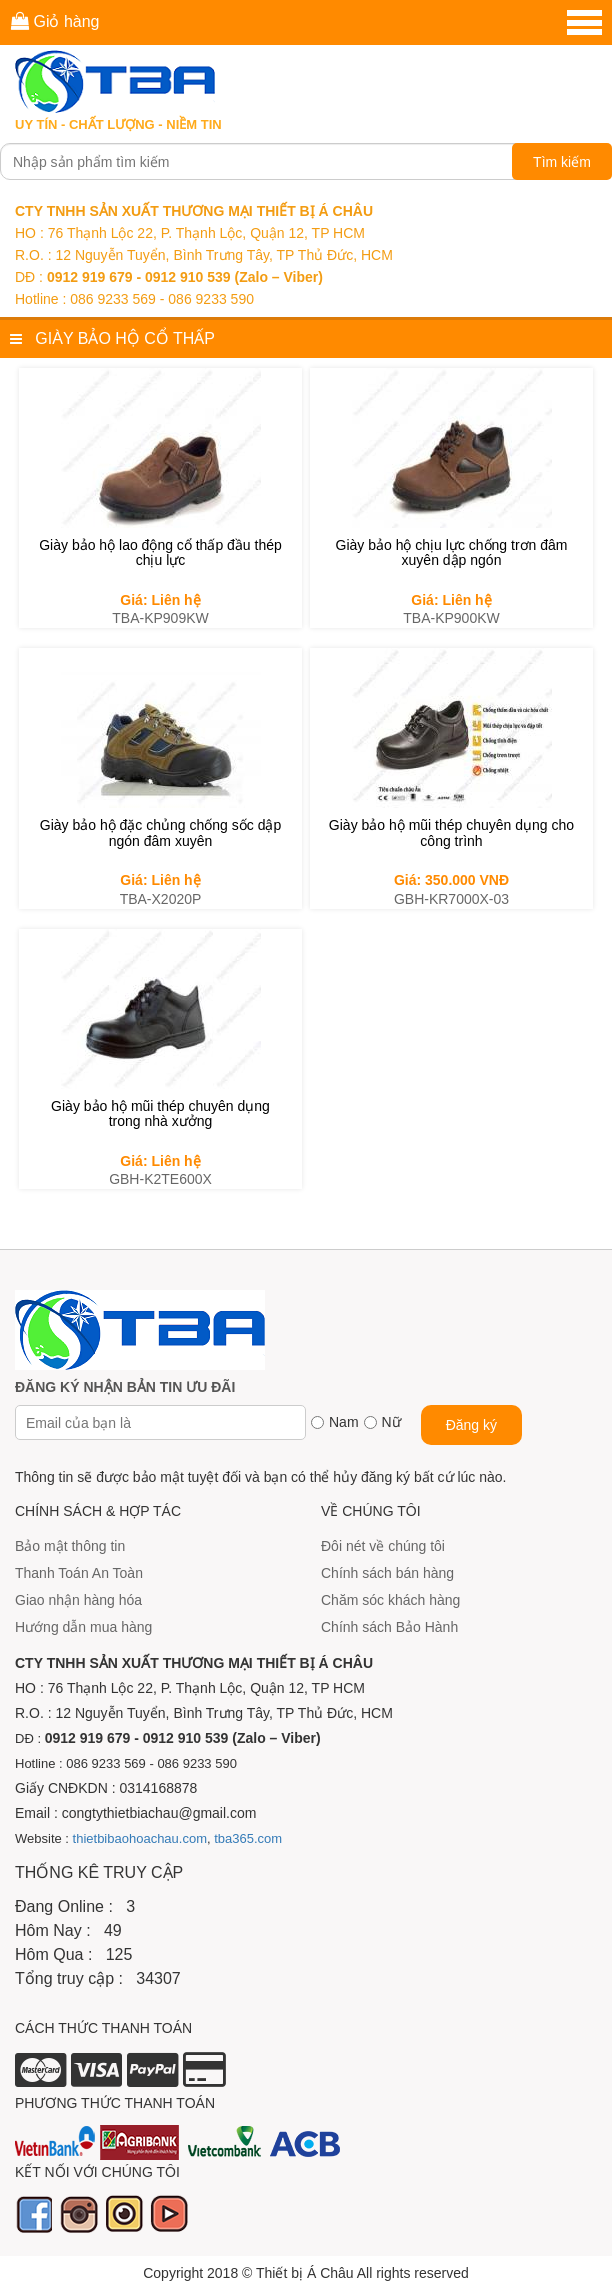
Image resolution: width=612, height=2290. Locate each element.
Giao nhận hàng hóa (78, 1600)
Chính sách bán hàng (387, 1573)
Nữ (391, 1422)
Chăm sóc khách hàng (390, 1600)
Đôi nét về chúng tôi (383, 1546)
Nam (344, 1422)
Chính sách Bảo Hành (389, 1627)
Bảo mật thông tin (70, 1546)
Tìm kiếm (562, 162)
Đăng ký (471, 1425)
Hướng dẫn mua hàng (83, 1627)
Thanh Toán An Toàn (79, 1573)
